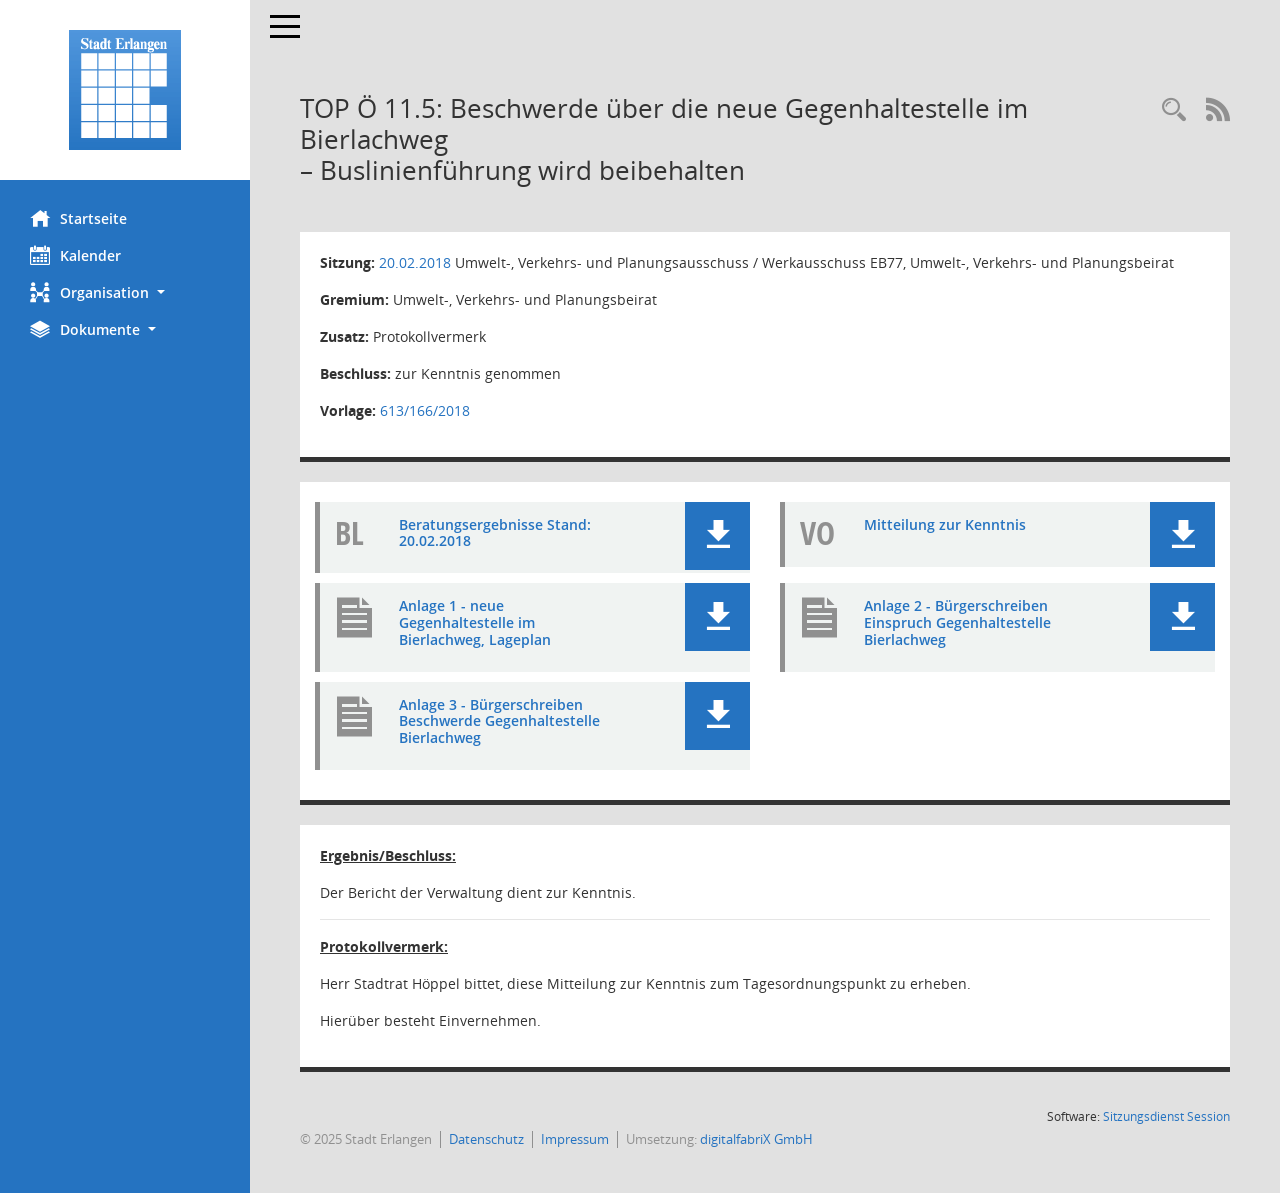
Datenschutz (486, 1139)
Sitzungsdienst (1166, 1116)
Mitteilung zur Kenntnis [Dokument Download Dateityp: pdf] (945, 524)
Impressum (575, 1139)
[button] (125, 292)
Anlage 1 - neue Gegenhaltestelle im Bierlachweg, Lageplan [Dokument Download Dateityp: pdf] (475, 622)
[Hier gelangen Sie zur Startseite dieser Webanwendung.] (125, 90)
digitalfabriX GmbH (756, 1139)
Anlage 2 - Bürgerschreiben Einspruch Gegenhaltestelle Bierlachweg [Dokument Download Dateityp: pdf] (957, 622)
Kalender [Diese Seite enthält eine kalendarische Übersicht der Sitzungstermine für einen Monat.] (75, 255)
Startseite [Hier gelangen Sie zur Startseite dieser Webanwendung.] (78, 218)
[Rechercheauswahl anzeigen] (1174, 110)
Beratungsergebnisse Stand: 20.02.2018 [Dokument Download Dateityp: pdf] (495, 533)
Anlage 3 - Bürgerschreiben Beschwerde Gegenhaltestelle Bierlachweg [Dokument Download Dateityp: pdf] (499, 721)
